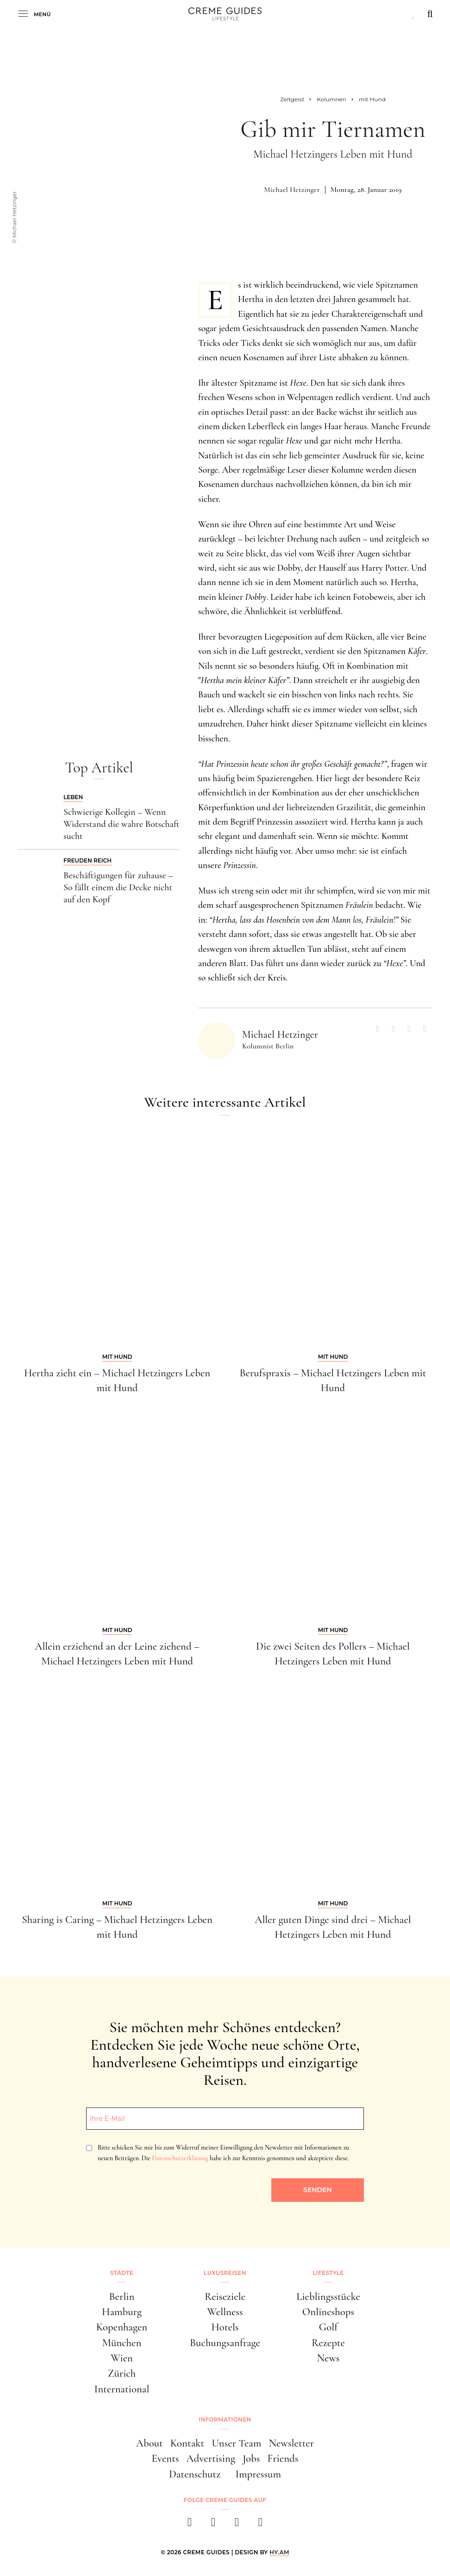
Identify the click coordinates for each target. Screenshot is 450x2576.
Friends (282, 2458)
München (122, 2342)
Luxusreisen (225, 2272)
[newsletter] (260, 2524)
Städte (121, 2272)
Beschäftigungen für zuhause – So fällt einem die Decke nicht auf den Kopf (118, 887)
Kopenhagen (122, 2327)
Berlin (122, 2296)
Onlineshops (328, 2311)
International (122, 2389)
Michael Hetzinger (291, 189)
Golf (328, 2327)
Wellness (225, 2311)
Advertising (211, 2458)
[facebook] (189, 2524)
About (149, 2443)
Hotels (224, 2327)
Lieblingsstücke (328, 2296)
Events (165, 2458)
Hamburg (122, 2311)
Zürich (122, 2373)
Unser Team (236, 2443)
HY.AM (279, 2552)
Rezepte (328, 2342)
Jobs (251, 2458)
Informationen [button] (225, 2419)
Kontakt (187, 2443)
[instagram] (213, 2524)
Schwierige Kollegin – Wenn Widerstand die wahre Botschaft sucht (121, 824)
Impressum (258, 2474)
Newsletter (291, 2443)
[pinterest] (236, 2524)
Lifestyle (328, 2272)
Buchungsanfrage (225, 2342)
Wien (122, 2358)
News (328, 2358)
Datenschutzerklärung (180, 2158)
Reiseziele (225, 2296)
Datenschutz (194, 2474)
